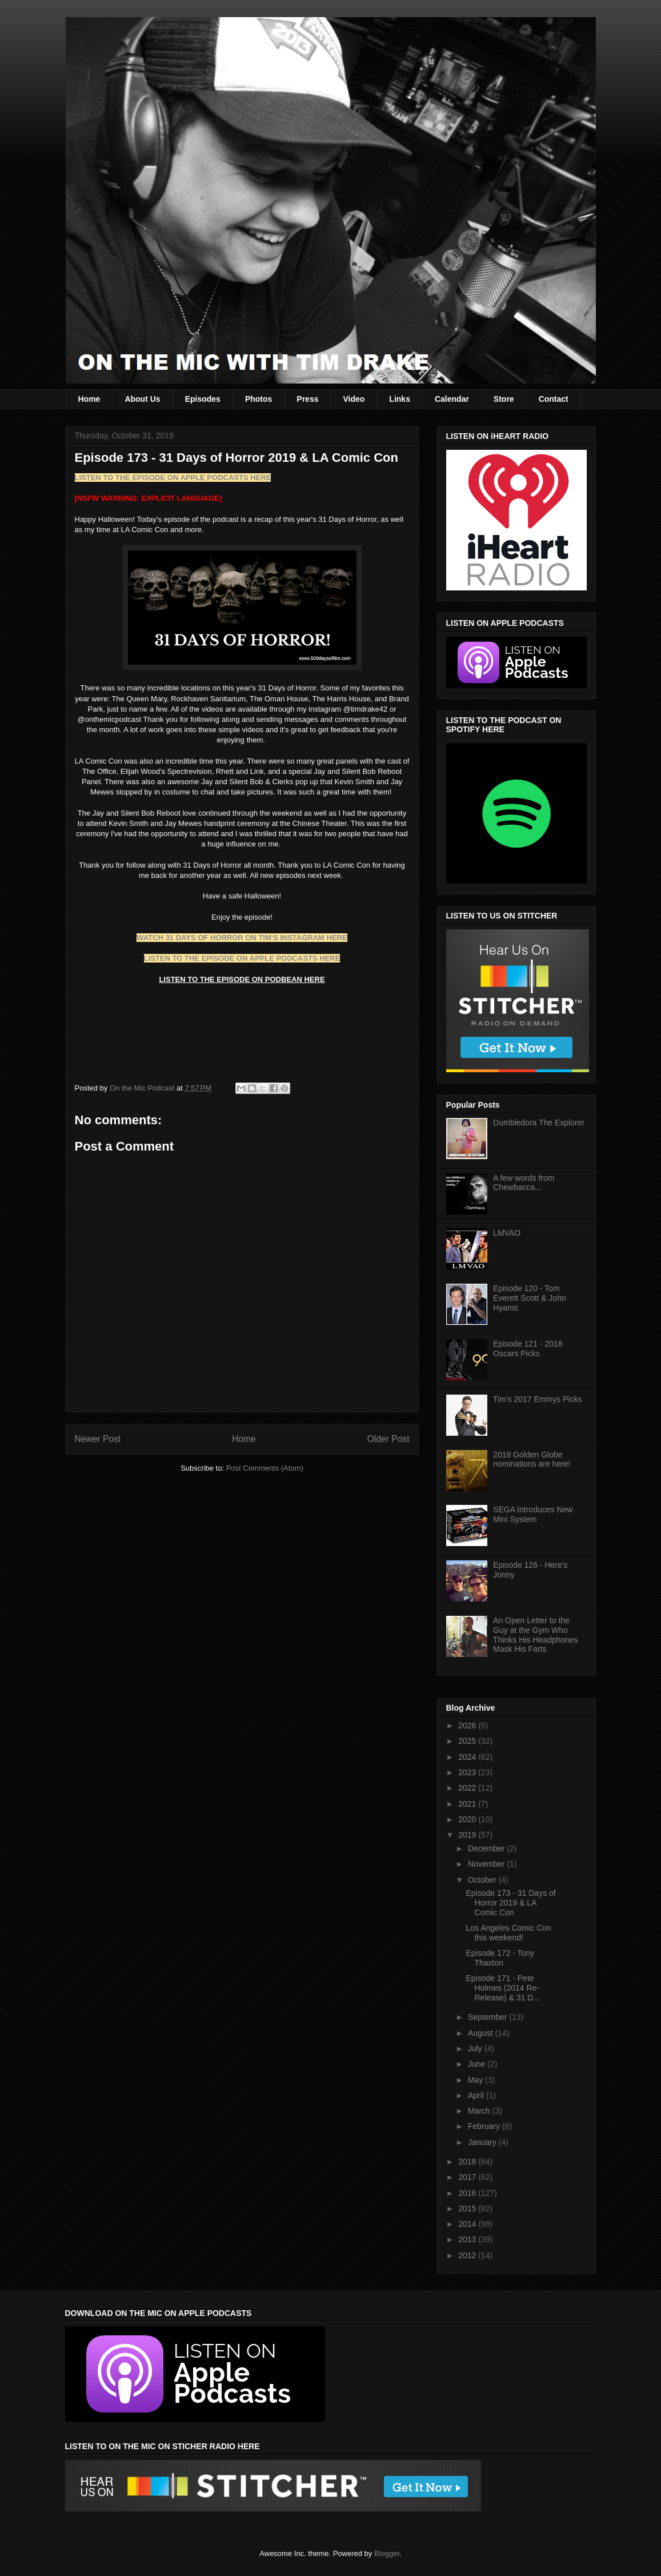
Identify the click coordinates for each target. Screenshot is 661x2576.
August (481, 2033)
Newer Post (98, 1439)
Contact (553, 399)
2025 (468, 1741)
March (480, 2110)
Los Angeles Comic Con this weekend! (508, 1932)
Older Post (388, 1439)
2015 (468, 2208)
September (488, 2017)
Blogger (386, 2553)
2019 (468, 1834)
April (477, 2095)
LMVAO (506, 1232)
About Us (142, 399)
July (476, 2048)
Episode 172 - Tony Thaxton (500, 1957)
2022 (468, 1787)
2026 (468, 1725)
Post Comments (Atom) (264, 1468)
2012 (468, 2255)
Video (353, 399)
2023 (468, 1772)
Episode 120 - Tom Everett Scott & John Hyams (529, 1298)
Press (307, 399)
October (483, 1879)
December (487, 1848)
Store (504, 399)
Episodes (203, 399)
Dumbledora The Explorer (538, 1122)
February (485, 2126)
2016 (468, 2193)
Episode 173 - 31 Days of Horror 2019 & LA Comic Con (510, 1902)
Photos (258, 399)
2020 (468, 1819)
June (477, 2063)
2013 (468, 2239)
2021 (468, 1803)
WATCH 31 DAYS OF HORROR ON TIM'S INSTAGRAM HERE (242, 937)
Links (399, 399)
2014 (468, 2223)
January (483, 2142)
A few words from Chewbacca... (523, 1182)
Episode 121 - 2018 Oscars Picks (527, 1348)
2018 (468, 2161)
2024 (468, 1757)
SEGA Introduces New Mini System (532, 1514)
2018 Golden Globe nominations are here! (531, 1459)
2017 (468, 2177)
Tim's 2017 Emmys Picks (537, 1399)
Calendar (452, 399)
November (487, 1863)
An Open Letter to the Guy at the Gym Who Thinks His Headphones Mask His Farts (535, 1635)
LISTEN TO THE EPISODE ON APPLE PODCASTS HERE (173, 477)
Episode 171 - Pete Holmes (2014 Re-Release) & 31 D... (502, 1988)
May (476, 2079)
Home (89, 399)
